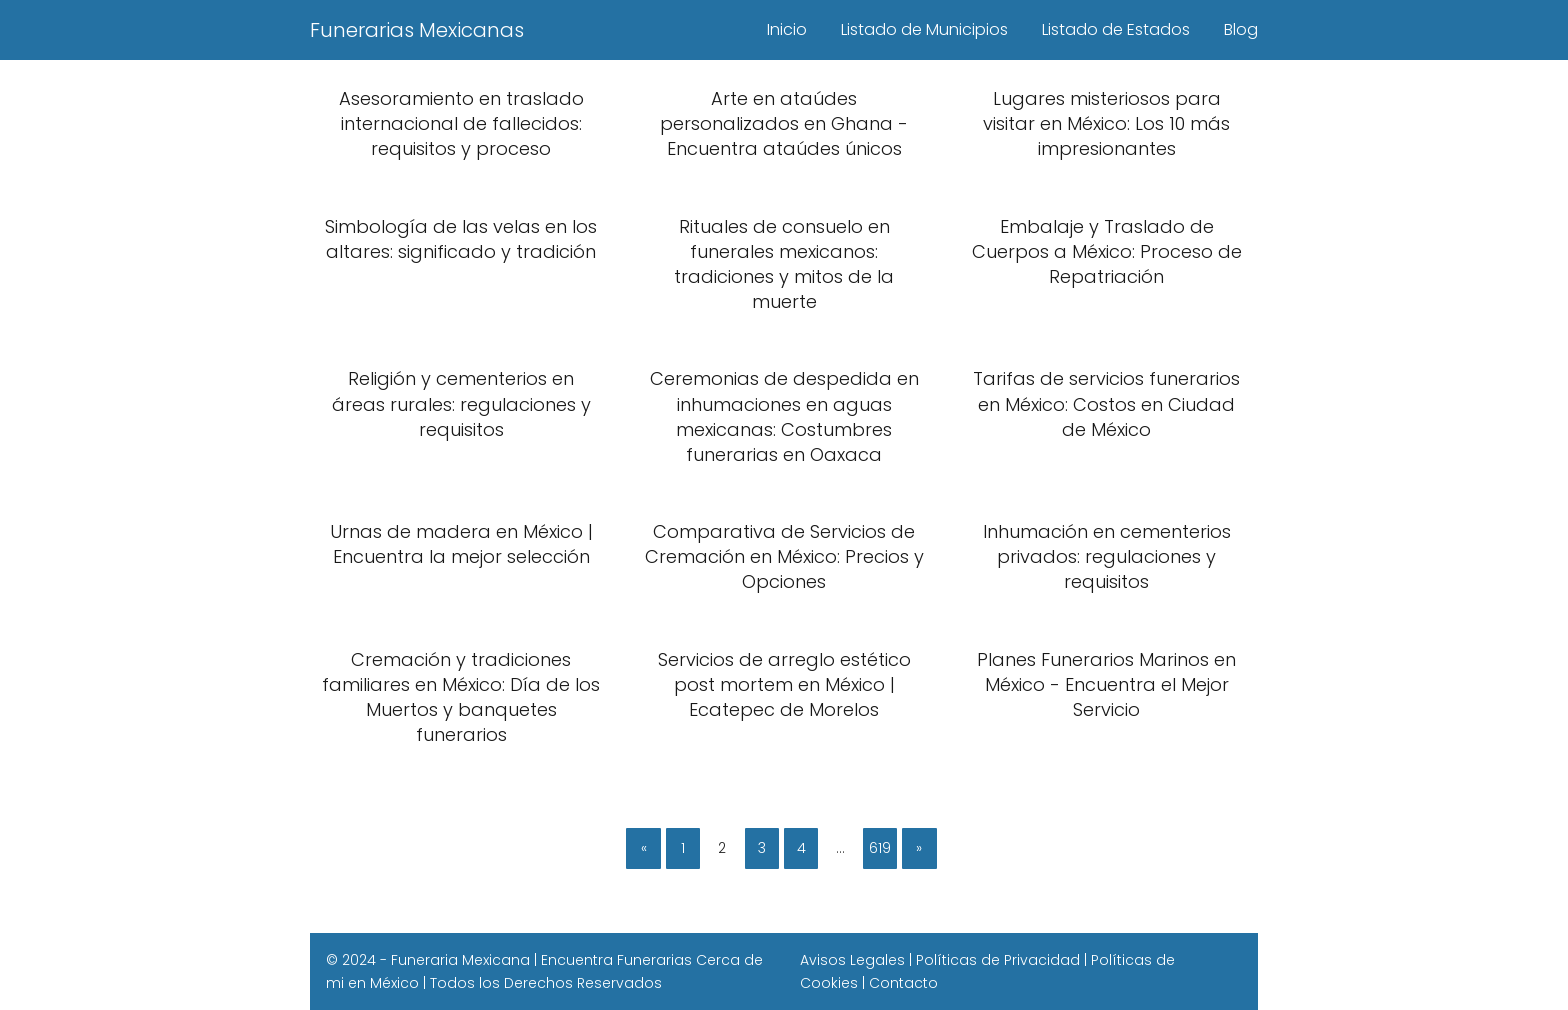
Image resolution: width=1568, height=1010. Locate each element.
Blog (1241, 29)
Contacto (903, 983)
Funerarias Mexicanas (417, 30)
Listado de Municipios (924, 29)
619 (880, 848)
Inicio (787, 29)
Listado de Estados (1116, 29)
